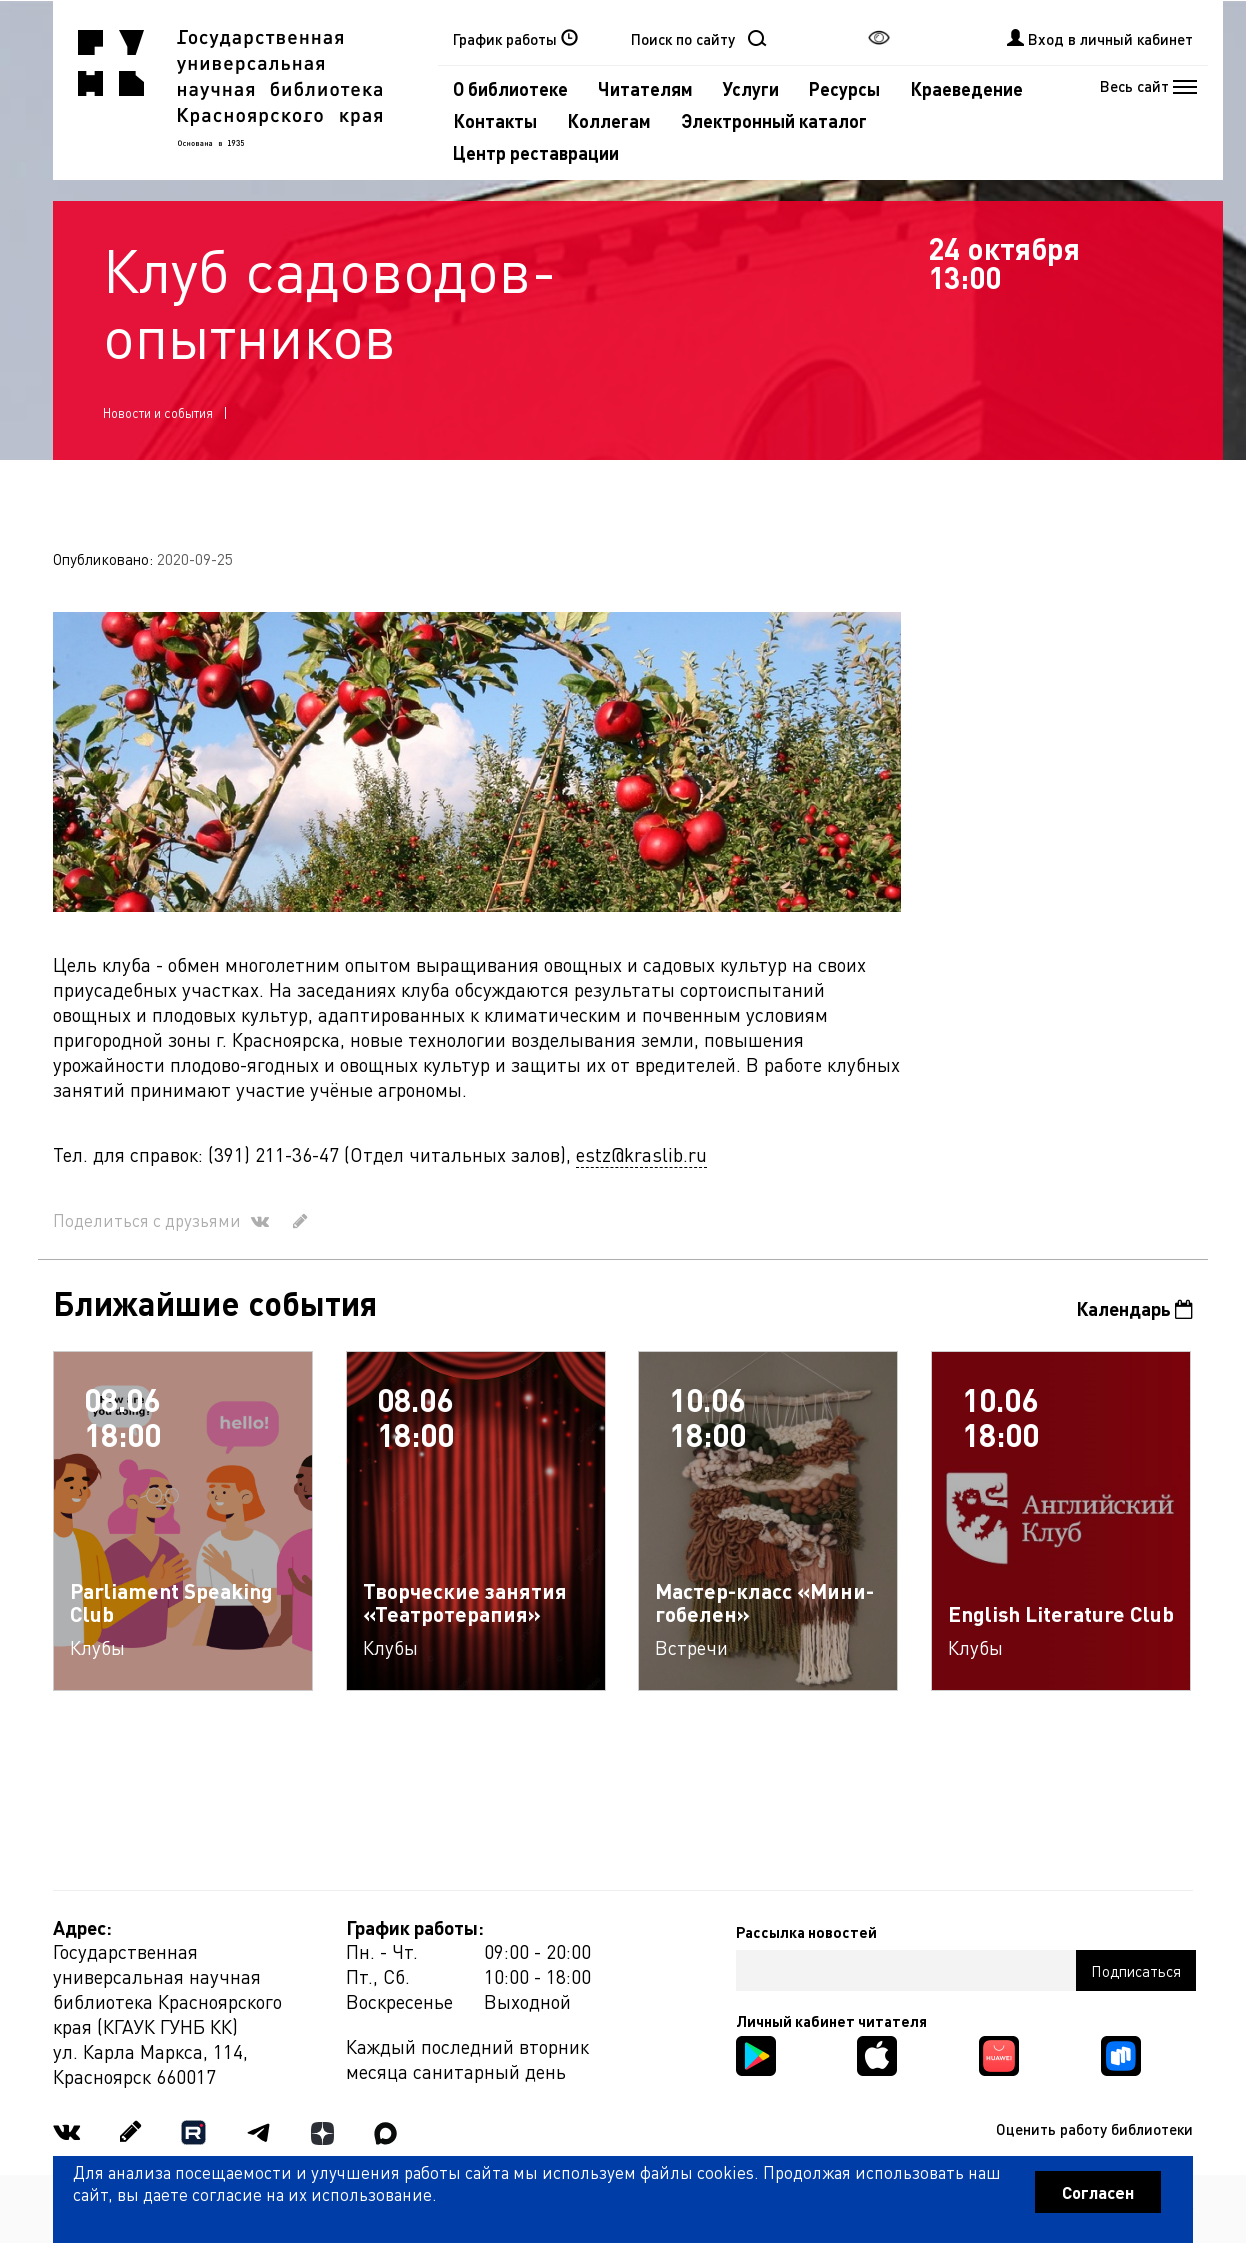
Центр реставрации (536, 152)
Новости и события (158, 412)
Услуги (751, 88)
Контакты (495, 120)
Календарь (1134, 1308)
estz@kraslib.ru (641, 1154)
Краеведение (966, 88)
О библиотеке (510, 88)
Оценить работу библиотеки (1094, 2129)
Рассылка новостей (806, 1932)
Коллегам (609, 120)
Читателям (645, 88)
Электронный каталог (774, 120)
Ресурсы (844, 88)
